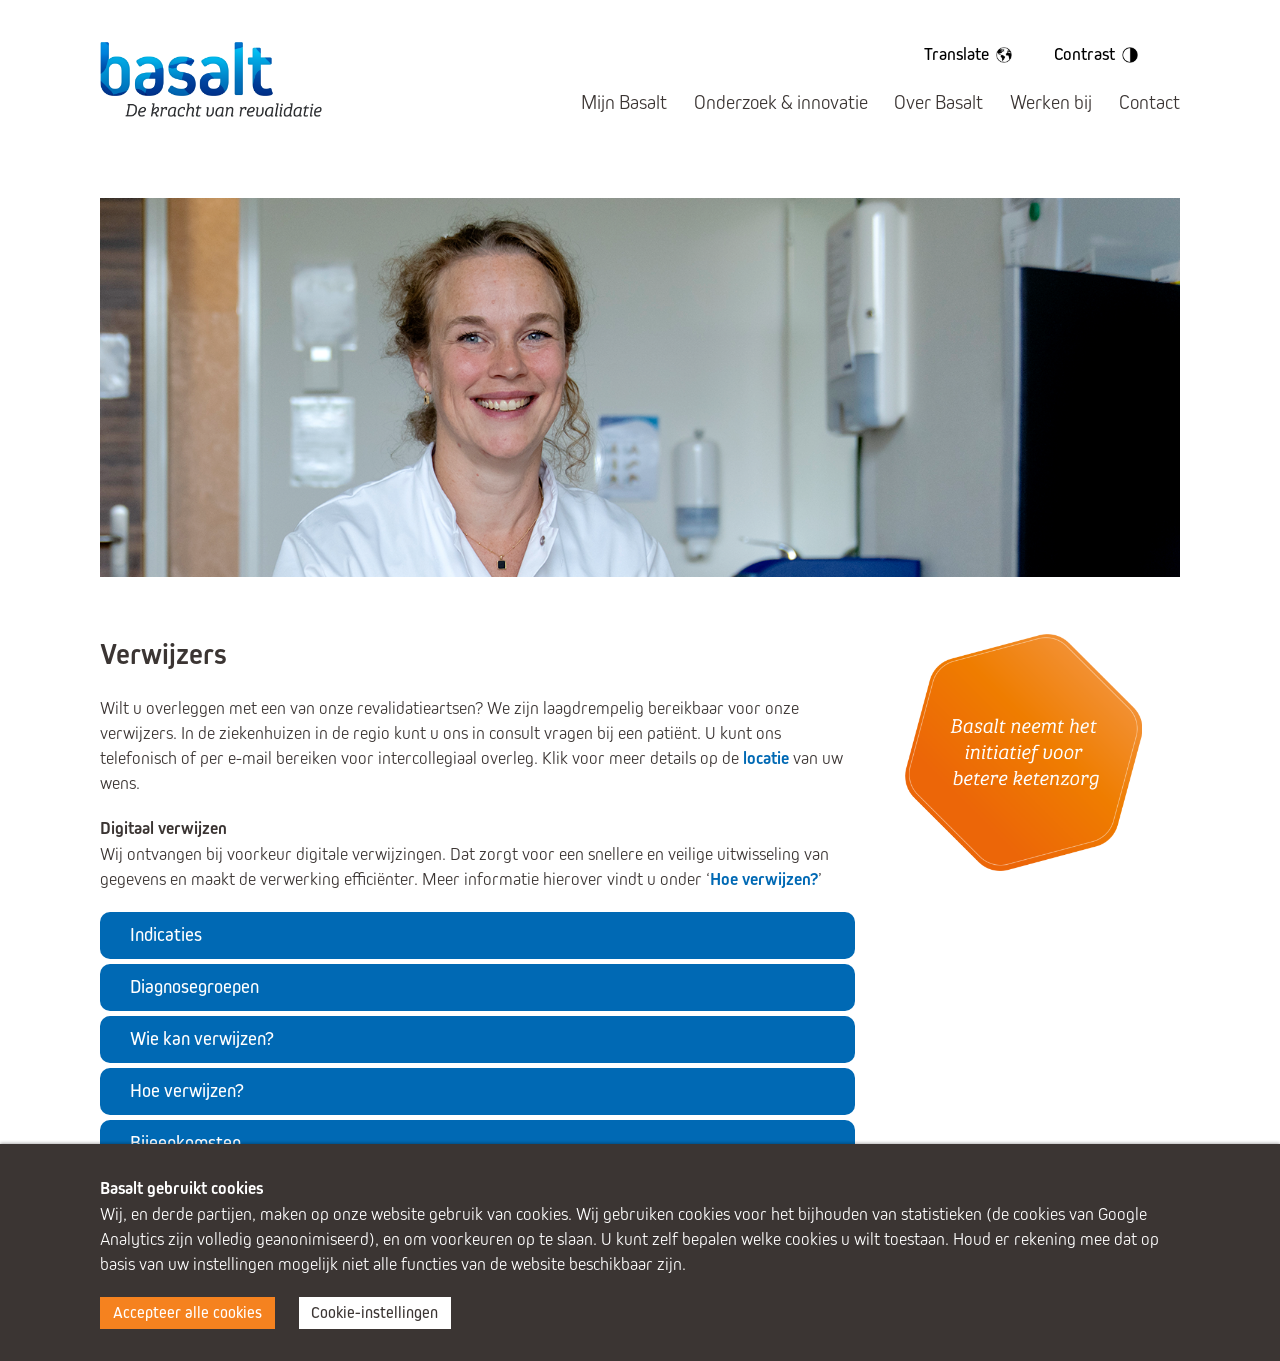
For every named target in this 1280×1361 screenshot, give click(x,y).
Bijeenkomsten (185, 1142)
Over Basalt (938, 102)
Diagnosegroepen (194, 986)
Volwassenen (776, 174)
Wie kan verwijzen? (202, 1038)
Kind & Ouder (232, 174)
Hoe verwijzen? (764, 879)
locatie (766, 758)
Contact (1149, 102)
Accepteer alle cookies (187, 1312)
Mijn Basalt (624, 102)
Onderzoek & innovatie (781, 102)
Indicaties (166, 934)
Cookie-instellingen (374, 1312)
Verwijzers (1048, 174)
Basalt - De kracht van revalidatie (211, 78)
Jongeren (504, 174)
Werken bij (1051, 102)
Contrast (1099, 55)
